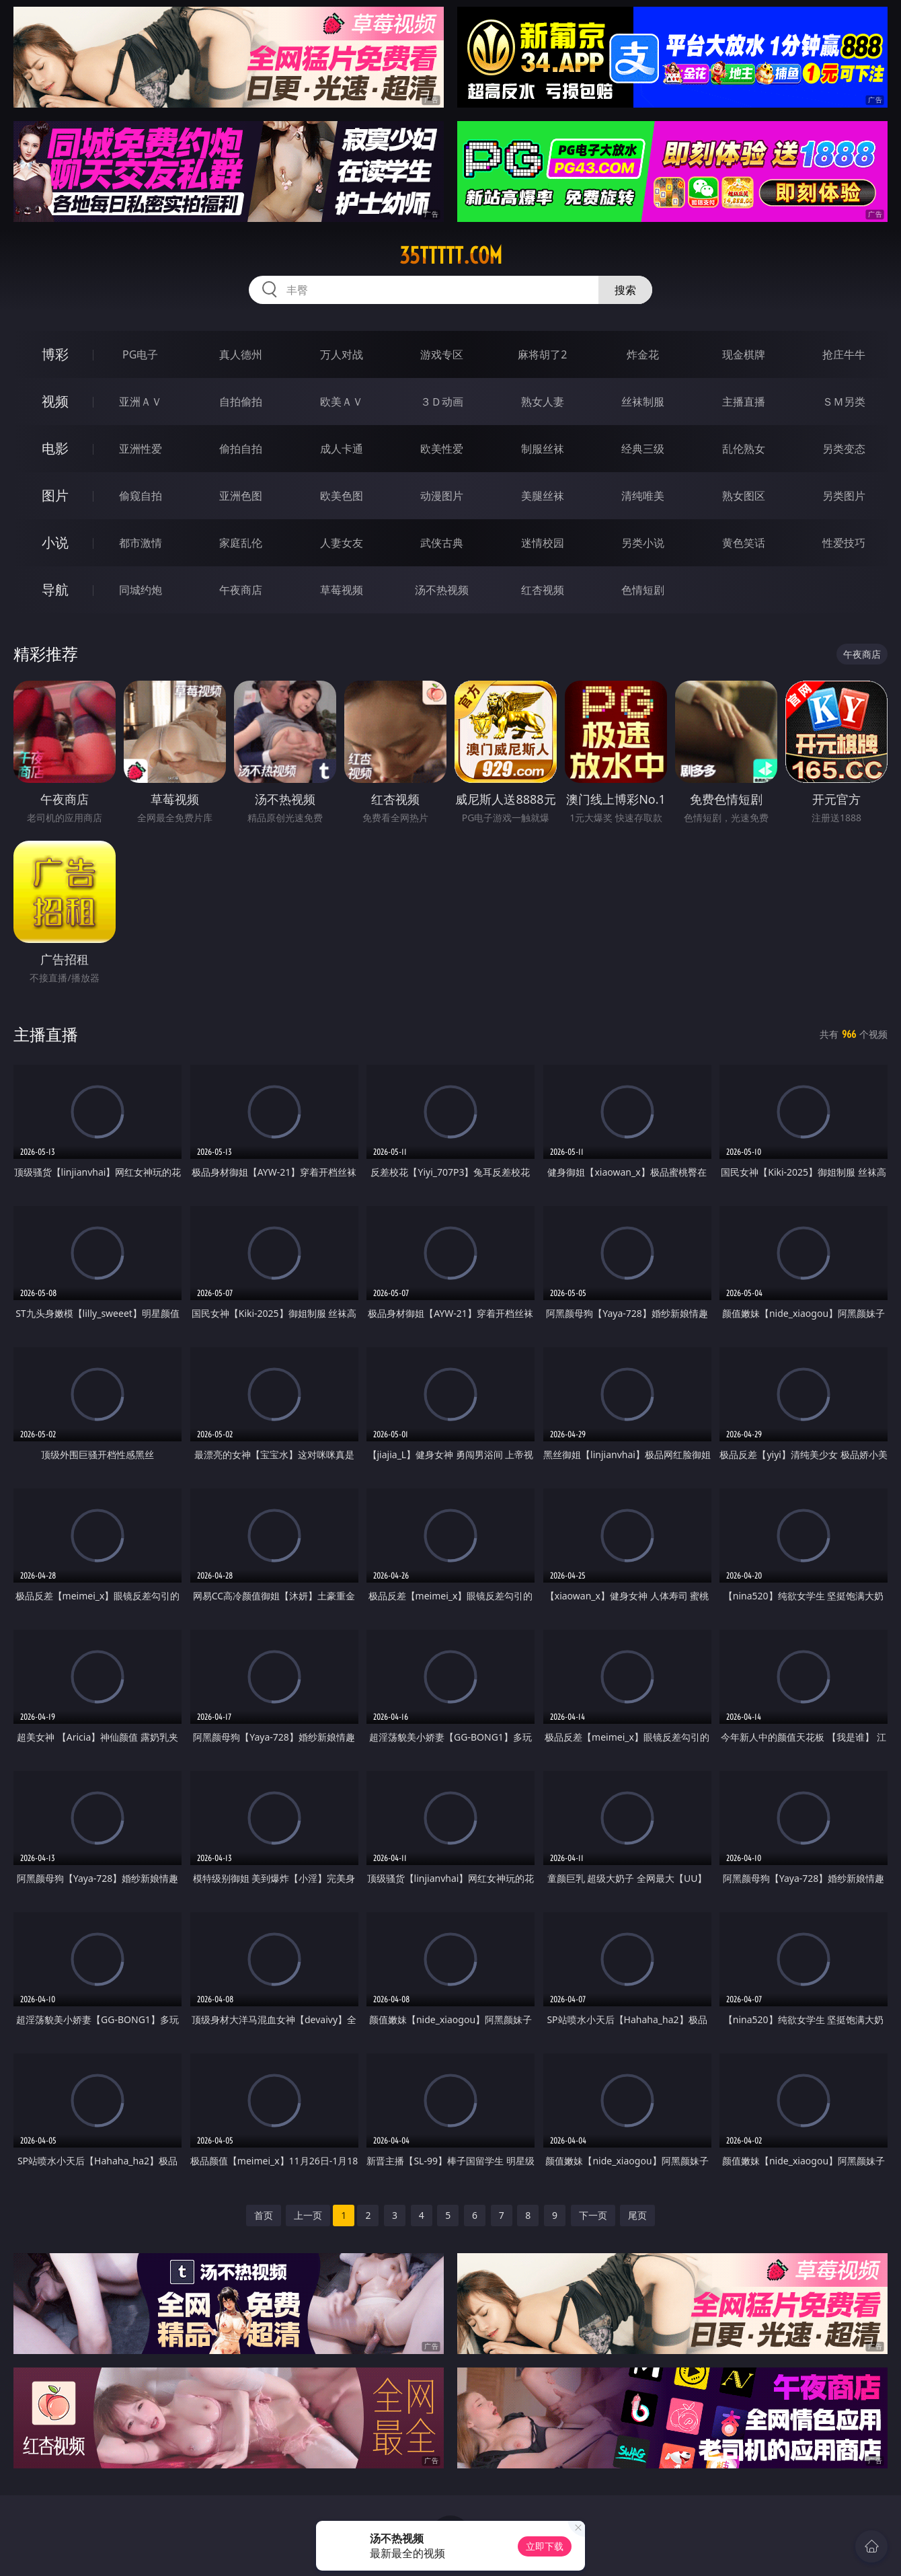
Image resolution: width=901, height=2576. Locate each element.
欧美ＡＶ (341, 401)
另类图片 (843, 495)
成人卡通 (341, 448)
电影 (55, 448)
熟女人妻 (542, 401)
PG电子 (140, 354)
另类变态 (843, 448)
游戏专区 (441, 354)
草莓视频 (341, 589)
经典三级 (642, 448)
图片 (55, 495)
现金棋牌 (743, 354)
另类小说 (642, 542)
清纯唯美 (642, 495)
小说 (55, 542)
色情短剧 (642, 589)
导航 (55, 589)
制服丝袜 (542, 448)
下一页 (593, 2215)
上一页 (308, 2215)
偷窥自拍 (140, 495)
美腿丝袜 (542, 495)
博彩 (55, 354)
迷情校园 (542, 542)
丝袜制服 (642, 401)
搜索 (625, 289)
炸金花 (643, 354)
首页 (263, 2215)
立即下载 (544, 2546)
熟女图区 (743, 495)
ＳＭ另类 (843, 401)
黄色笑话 (743, 542)
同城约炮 (140, 589)
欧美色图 (341, 495)
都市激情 (140, 542)
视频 (55, 401)
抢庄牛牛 (843, 354)
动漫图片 (441, 495)
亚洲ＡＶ (140, 401)
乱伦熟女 (743, 448)
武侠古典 (441, 542)
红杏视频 (542, 589)
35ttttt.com (450, 255)
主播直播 (743, 401)
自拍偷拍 (240, 401)
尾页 (637, 2215)
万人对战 (341, 354)
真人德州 (240, 354)
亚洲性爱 (140, 448)
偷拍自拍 (240, 448)
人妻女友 (341, 542)
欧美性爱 (441, 448)
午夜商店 (240, 589)
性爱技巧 (843, 542)
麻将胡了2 (542, 354)
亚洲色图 (240, 495)
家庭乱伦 (240, 542)
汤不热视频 (442, 589)
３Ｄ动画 (441, 401)
